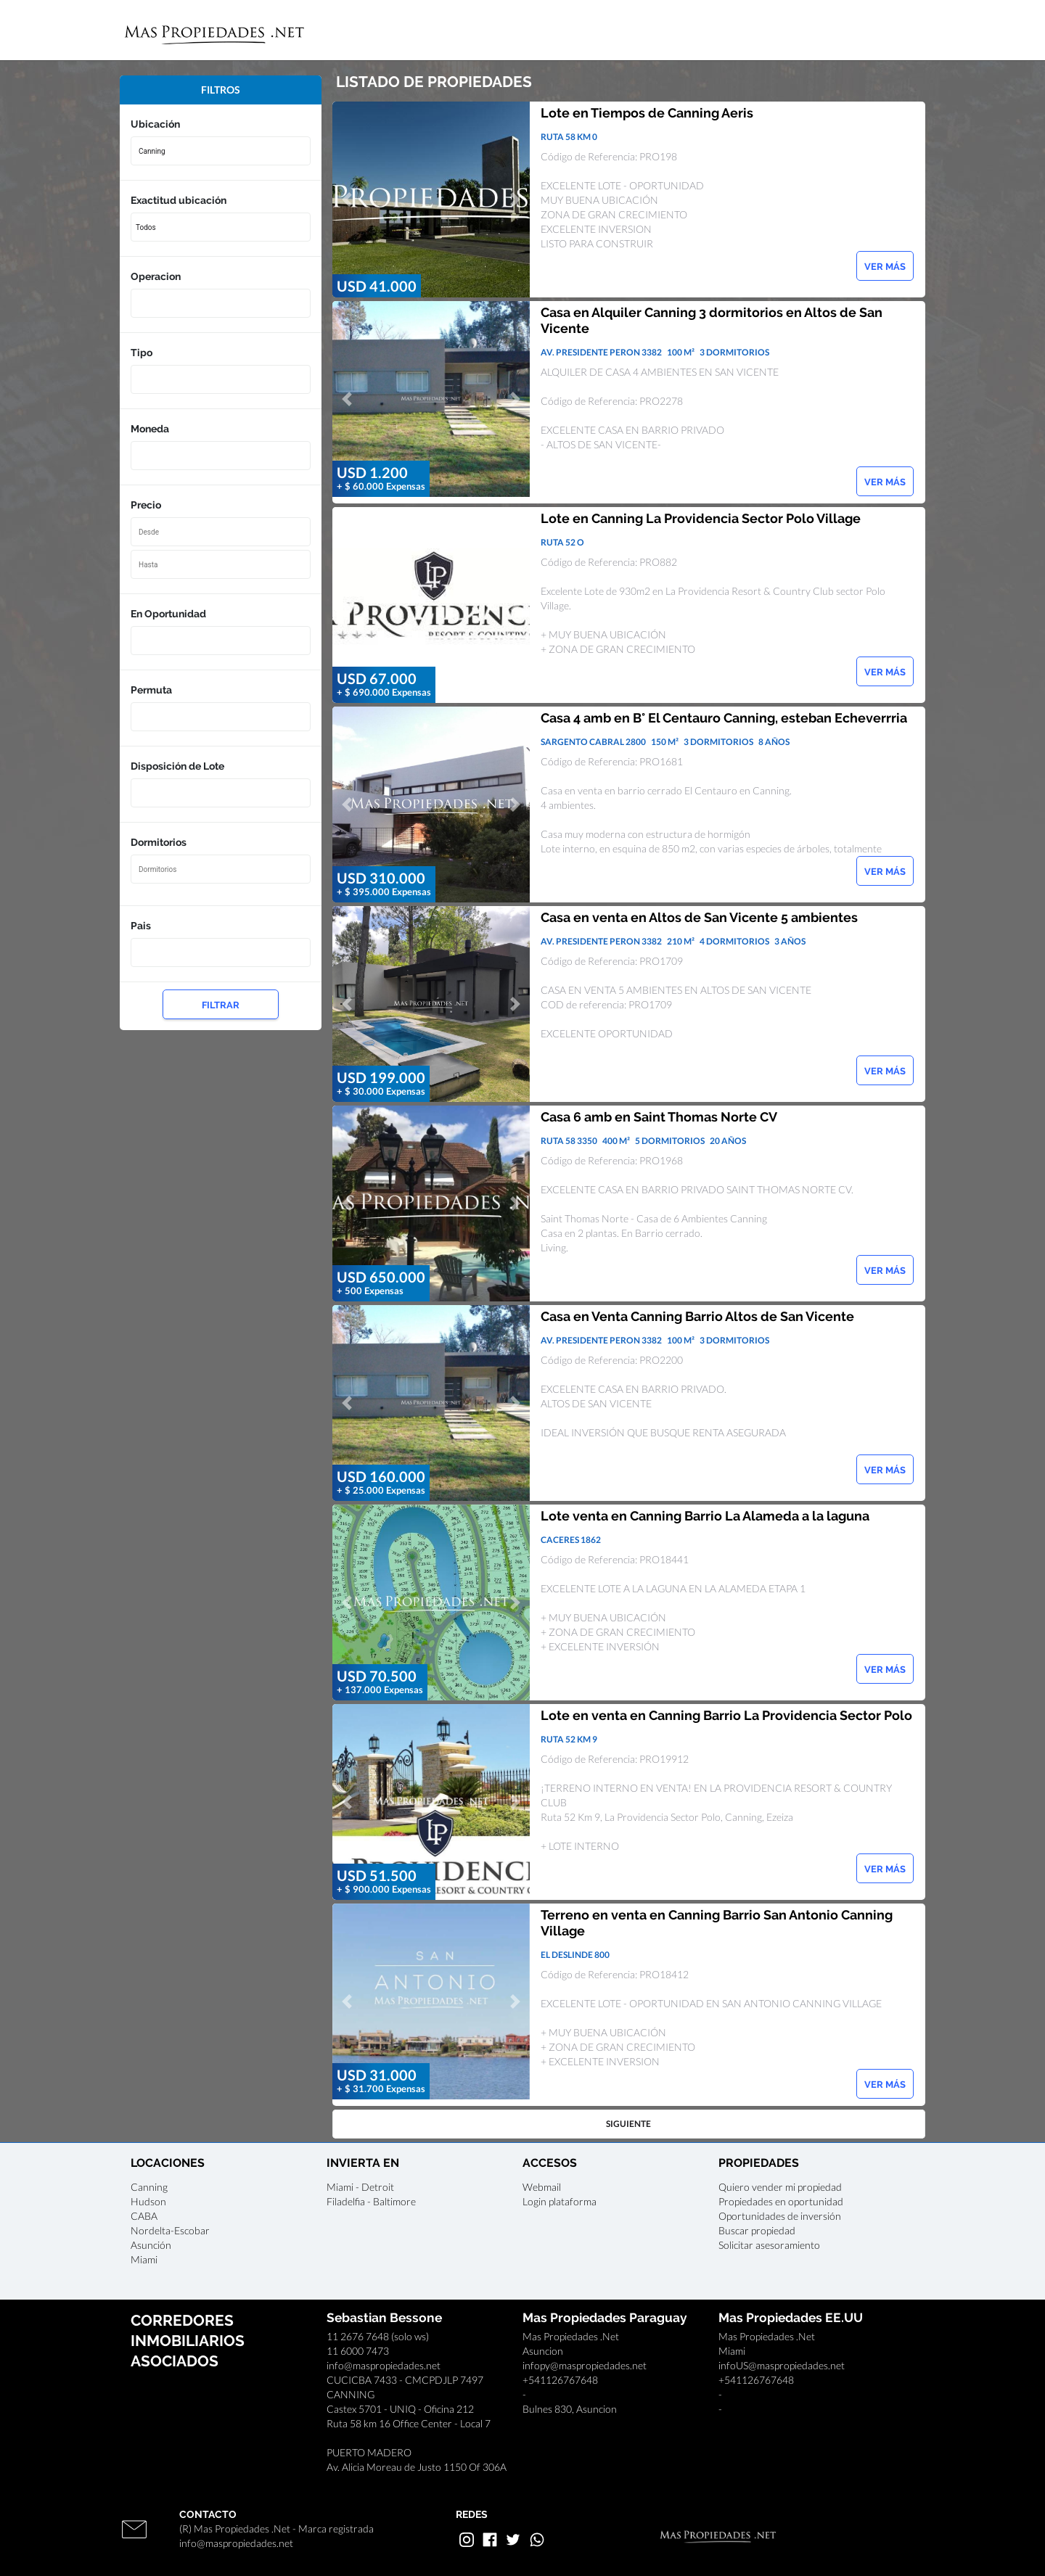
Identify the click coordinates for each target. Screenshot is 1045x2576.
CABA (144, 2216)
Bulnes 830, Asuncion (569, 2409)
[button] (347, 199)
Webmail (541, 2187)
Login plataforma (559, 2201)
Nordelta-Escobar (170, 2230)
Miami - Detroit (360, 2187)
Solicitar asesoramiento (769, 2245)
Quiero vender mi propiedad (780, 2187)
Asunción (151, 2245)
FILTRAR (220, 1005)
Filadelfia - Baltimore (371, 2201)
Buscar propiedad (756, 2230)
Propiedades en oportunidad (780, 2201)
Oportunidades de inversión (779, 2216)
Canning (149, 2187)
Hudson (148, 2201)
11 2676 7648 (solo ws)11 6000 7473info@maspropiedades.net (383, 2350)
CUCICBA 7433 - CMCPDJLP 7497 (405, 2380)
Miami (144, 2259)
